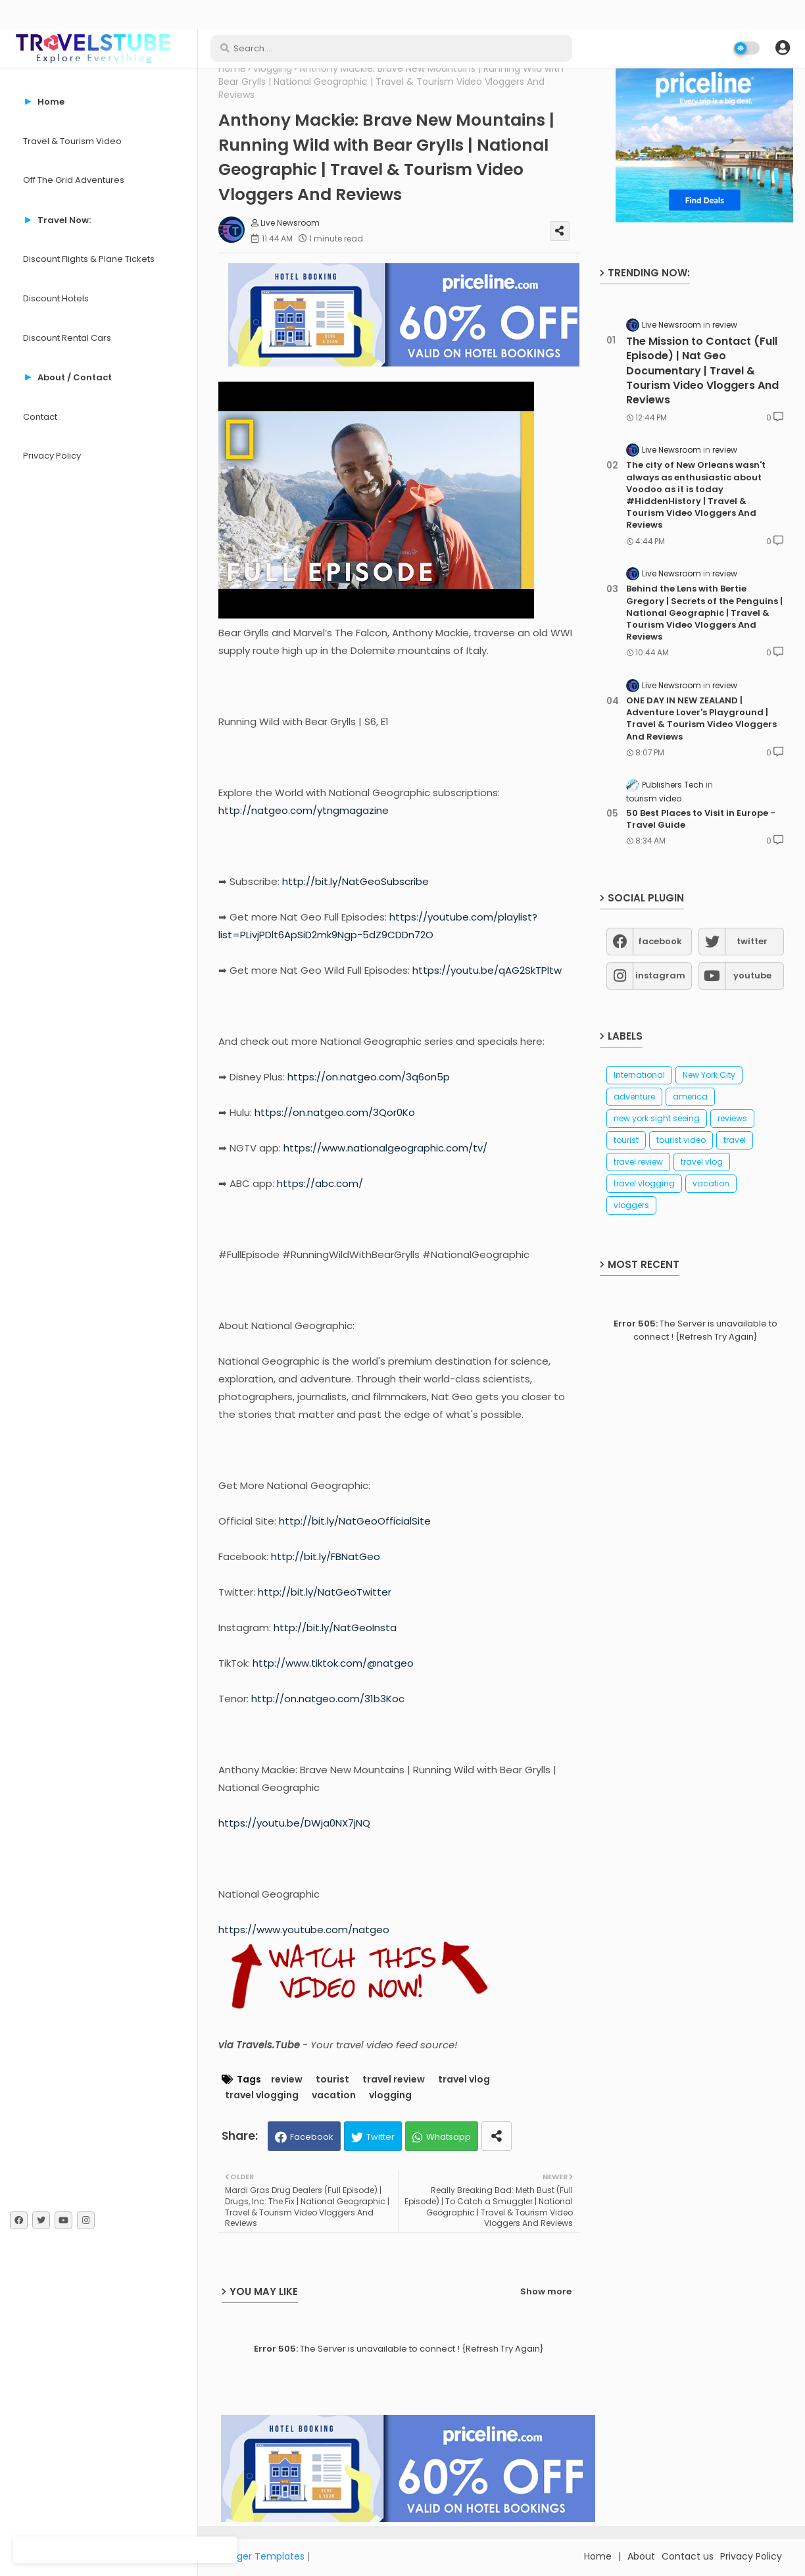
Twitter (380, 2137)
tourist (332, 2079)
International (639, 1074)
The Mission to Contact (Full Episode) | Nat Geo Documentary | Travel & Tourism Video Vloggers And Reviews (702, 371)
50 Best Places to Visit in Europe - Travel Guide (700, 819)
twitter (752, 941)
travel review (393, 2079)
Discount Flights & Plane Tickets (89, 259)
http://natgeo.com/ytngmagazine (303, 810)
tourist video (681, 1140)
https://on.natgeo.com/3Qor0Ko (335, 1112)
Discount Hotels (56, 298)
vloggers (631, 1205)
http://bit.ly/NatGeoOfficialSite (355, 1521)
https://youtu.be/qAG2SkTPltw (487, 970)
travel (734, 1140)
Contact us (688, 2556)
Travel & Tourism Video (72, 141)
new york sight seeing (657, 1118)
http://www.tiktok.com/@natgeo (333, 1663)
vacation (334, 2095)
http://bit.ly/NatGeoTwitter (324, 1592)
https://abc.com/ (320, 1183)
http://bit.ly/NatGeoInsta (335, 1627)
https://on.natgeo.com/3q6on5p (368, 1077)
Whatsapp (448, 2137)
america (690, 1096)
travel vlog (464, 2079)
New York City (709, 1074)
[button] (782, 48)
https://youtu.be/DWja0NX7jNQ (294, 1823)
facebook (660, 941)
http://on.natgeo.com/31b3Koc (327, 1698)
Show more (546, 2291)
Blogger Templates (261, 2556)
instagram (660, 975)
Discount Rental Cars (67, 338)
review (287, 2079)
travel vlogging (262, 2095)
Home (232, 69)
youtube (752, 975)
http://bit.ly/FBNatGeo (325, 1556)
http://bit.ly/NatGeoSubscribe (355, 881)
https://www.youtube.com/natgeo (303, 1929)
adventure (634, 1096)
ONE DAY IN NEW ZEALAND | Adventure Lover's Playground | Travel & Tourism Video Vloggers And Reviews (701, 719)
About (641, 2556)
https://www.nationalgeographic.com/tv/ (385, 1148)
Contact (40, 417)
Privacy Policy (52, 455)
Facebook (311, 2137)
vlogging (272, 69)
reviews (732, 1118)
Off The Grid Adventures (73, 180)
